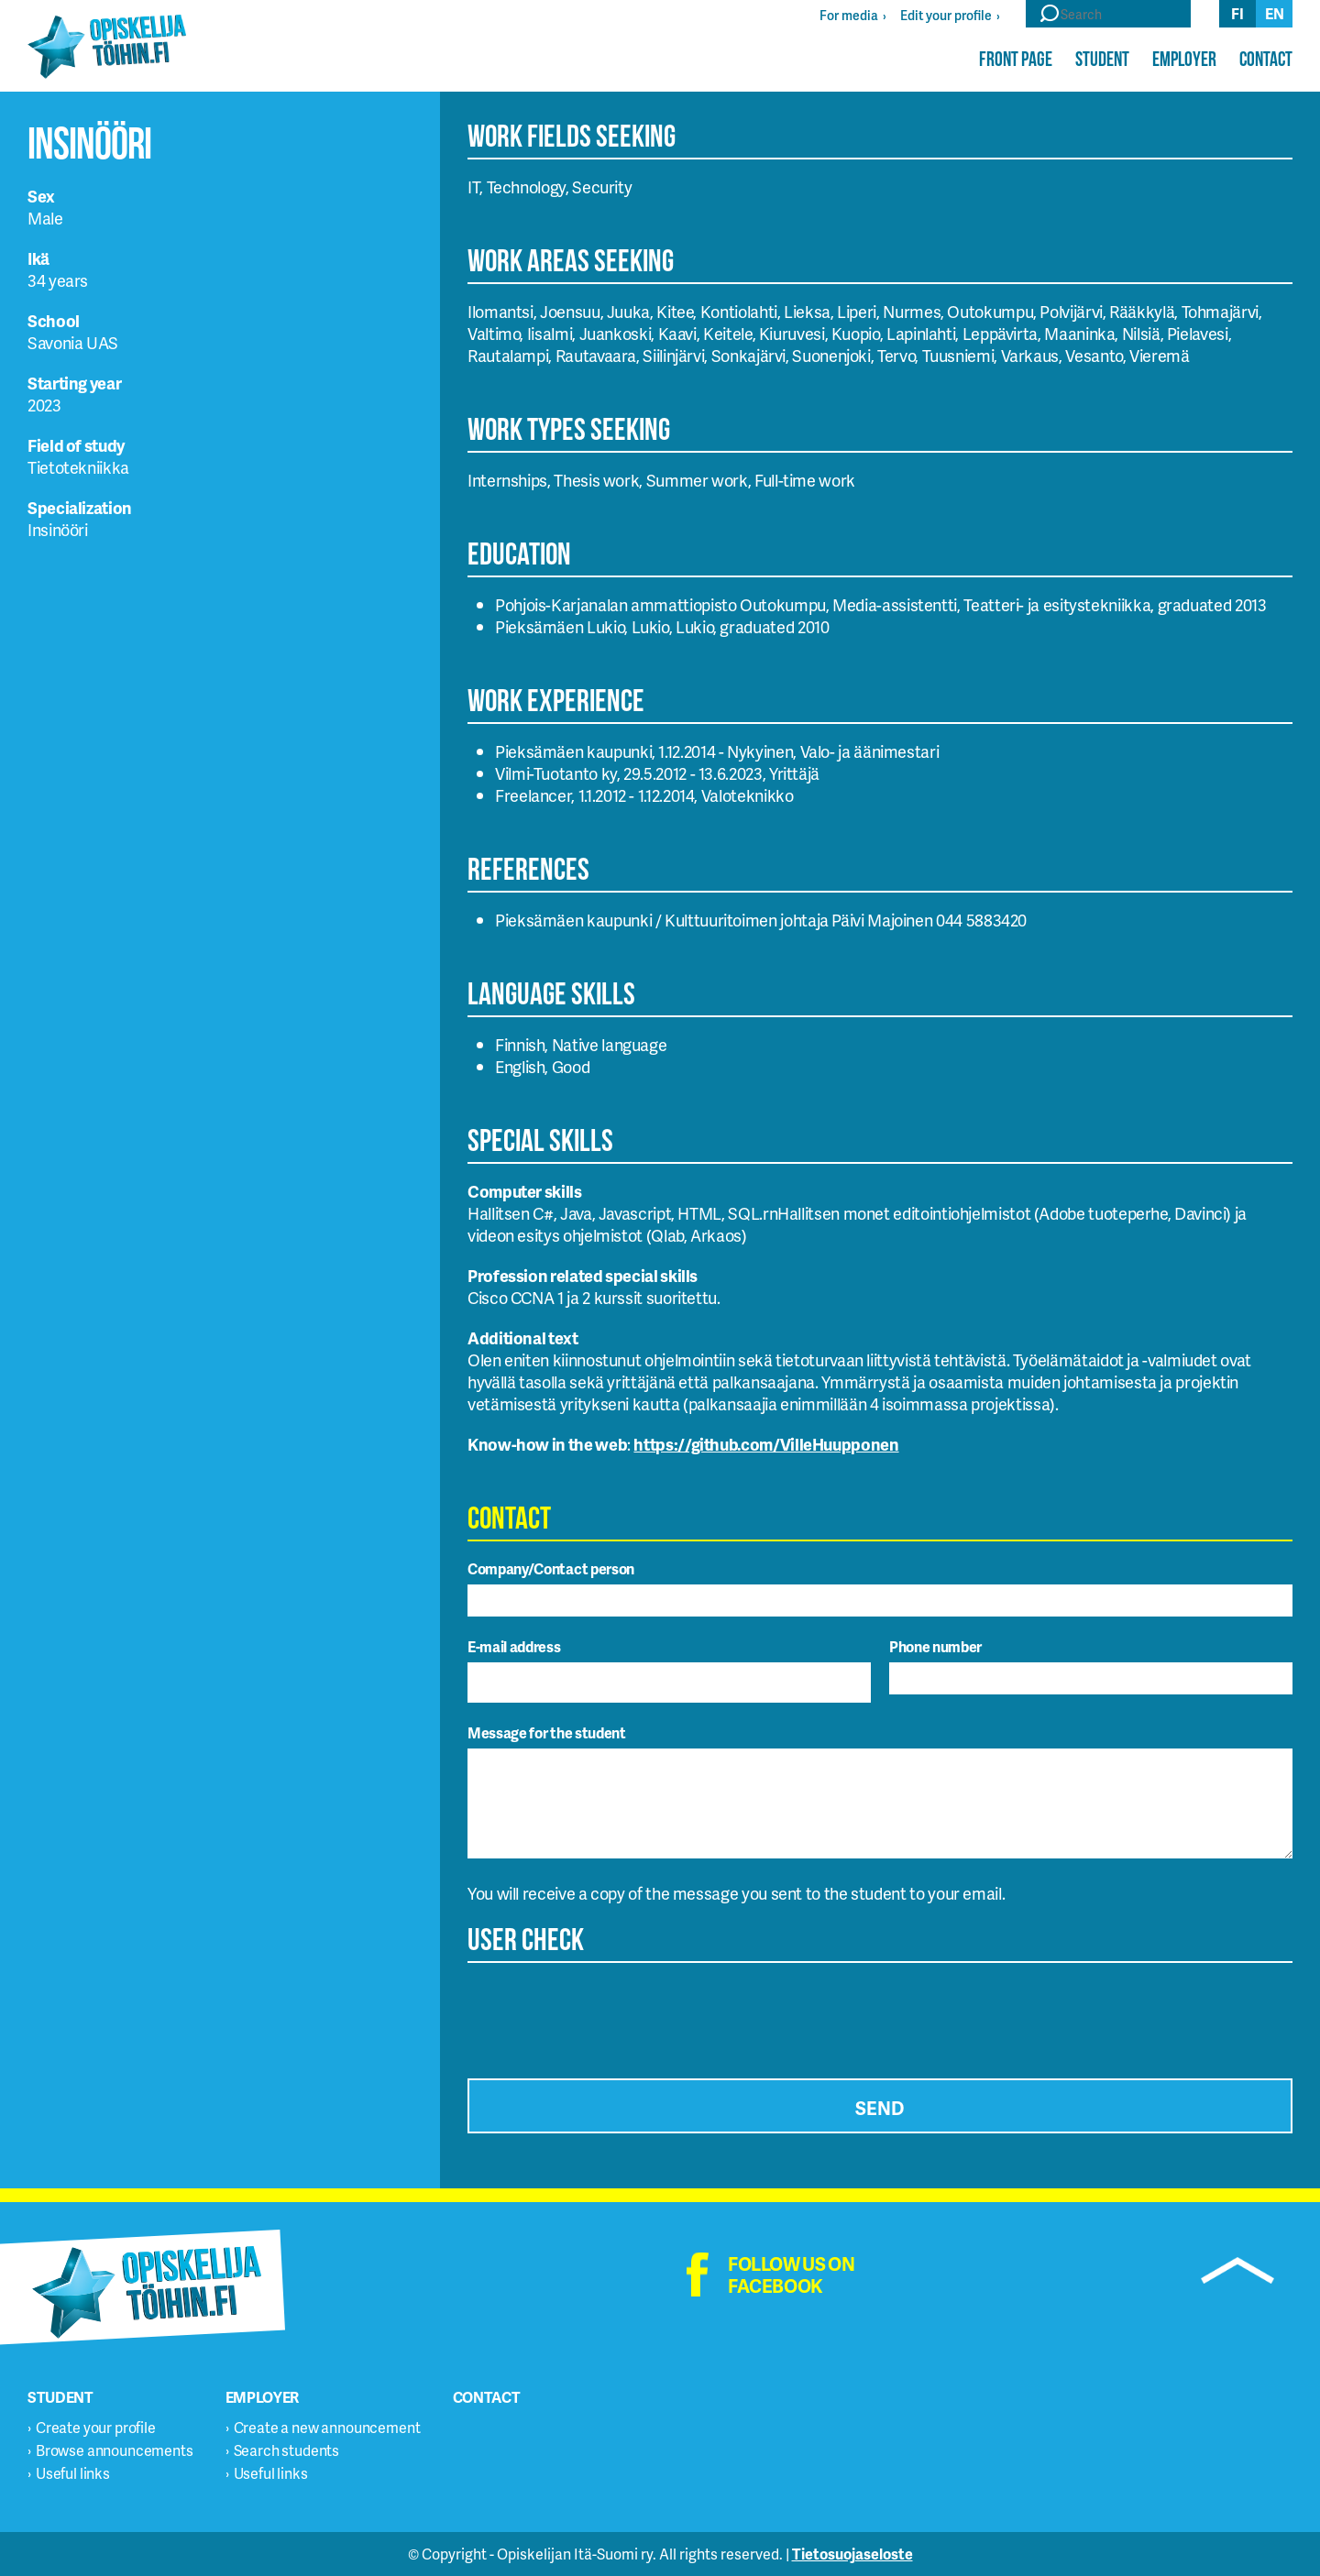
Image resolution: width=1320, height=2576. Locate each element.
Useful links (73, 2472)
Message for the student (547, 1732)
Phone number (935, 1646)
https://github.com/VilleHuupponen (765, 1443)
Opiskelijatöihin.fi (107, 47)
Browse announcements (114, 2450)
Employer (1184, 59)
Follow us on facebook (791, 2274)
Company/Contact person (551, 1568)
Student (1102, 59)
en (1274, 13)
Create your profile (96, 2427)
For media (849, 15)
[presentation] (607, 2015)
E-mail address (514, 1646)
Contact (1265, 59)
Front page (1015, 59)
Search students (287, 2450)
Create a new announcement (327, 2427)
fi (1237, 13)
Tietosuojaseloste (852, 2553)
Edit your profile (946, 15)
